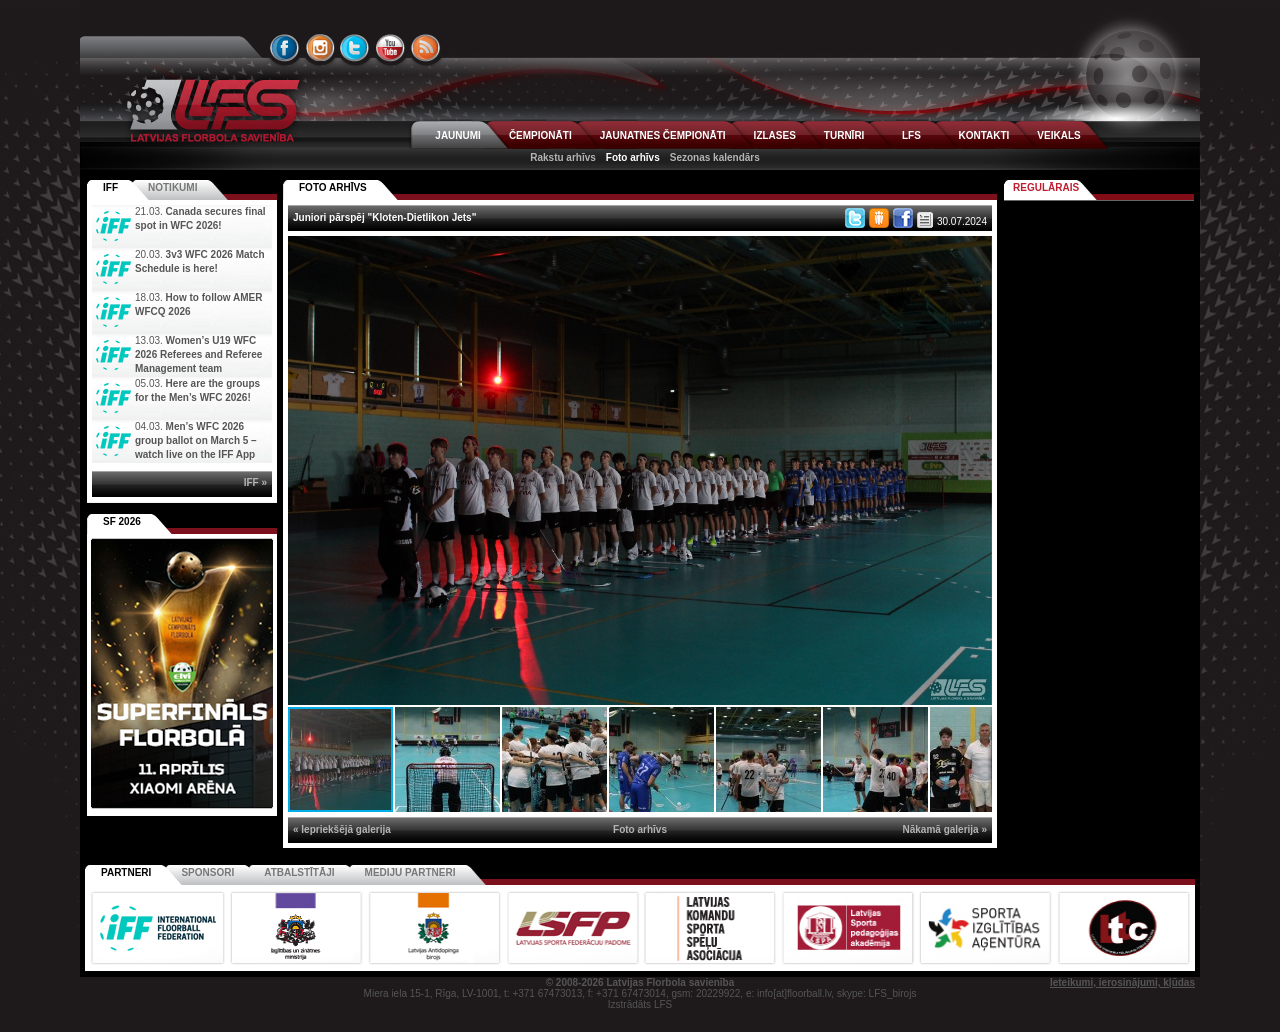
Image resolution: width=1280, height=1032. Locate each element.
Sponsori (207, 872)
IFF (110, 187)
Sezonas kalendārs (715, 157)
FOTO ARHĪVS (333, 187)
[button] (974, 254)
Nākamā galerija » (945, 829)
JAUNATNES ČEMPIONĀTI (663, 135)
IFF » (255, 482)
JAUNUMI (458, 135)
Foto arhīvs (633, 157)
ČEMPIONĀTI (540, 135)
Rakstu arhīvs (563, 157)
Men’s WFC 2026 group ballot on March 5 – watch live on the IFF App (196, 440)
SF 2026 (122, 521)
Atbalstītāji (299, 872)
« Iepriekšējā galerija (342, 829)
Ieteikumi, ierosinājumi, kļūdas (1122, 982)
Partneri (126, 872)
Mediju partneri (410, 872)
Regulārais (1046, 187)
